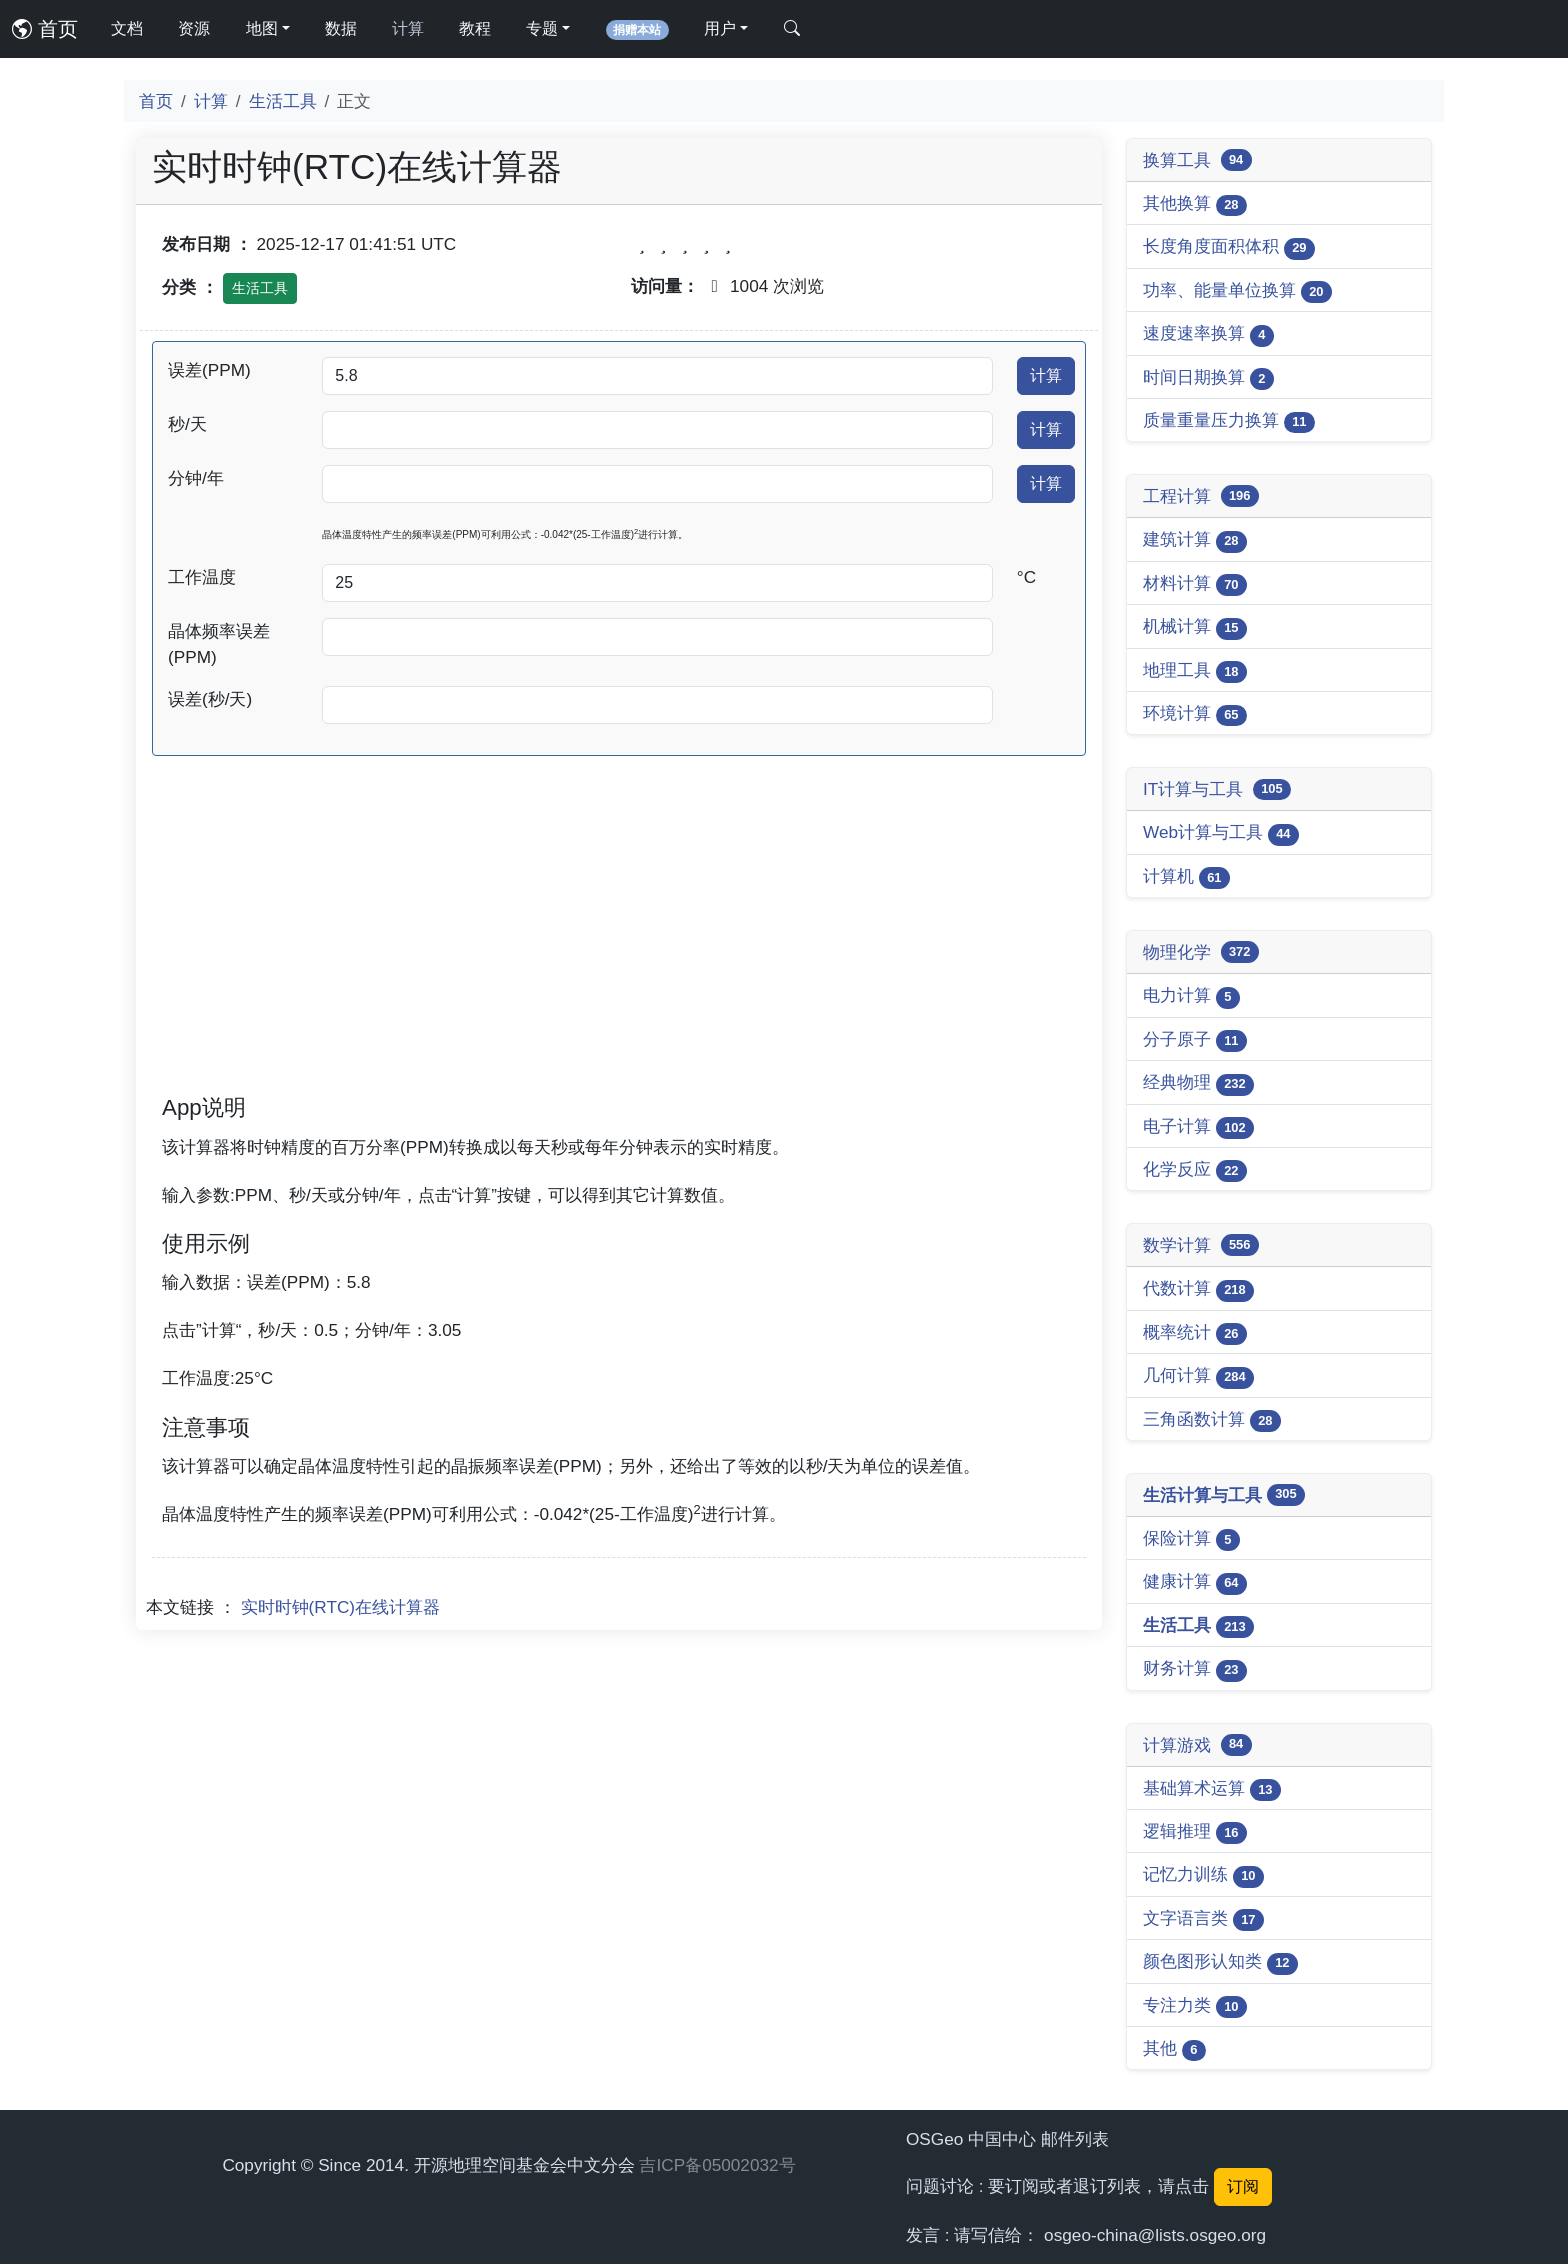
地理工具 (1195, 671)
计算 (408, 28)
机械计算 (1195, 627)
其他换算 (1195, 204)
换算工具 (1197, 160)
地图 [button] (262, 28)
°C (1026, 577)
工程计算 (1201, 496)
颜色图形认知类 (1220, 1962)
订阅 (1243, 2186)
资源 (194, 28)
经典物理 (1198, 1083)
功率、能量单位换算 (1237, 291)
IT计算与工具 (1217, 790)
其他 (1174, 2049)
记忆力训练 (1203, 1875)
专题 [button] (542, 28)
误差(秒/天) (210, 699)
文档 (127, 28)
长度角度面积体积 (1229, 247)
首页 (45, 29)
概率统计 (1195, 1333)
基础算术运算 (1212, 1789)
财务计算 (1195, 1669)
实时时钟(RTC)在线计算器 (340, 1607)
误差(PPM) (209, 370)
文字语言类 (1203, 1919)
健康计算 (1195, 1582)
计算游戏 (1197, 1745)
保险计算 (1191, 1539)
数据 (341, 28)
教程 (475, 28)
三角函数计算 (1212, 1420)
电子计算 (1198, 1127)
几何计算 (1198, 1376)
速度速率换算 (1208, 334)
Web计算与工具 (1221, 833)
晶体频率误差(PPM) (219, 644)
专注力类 (1195, 2006)
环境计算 (1195, 714)
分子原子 (1195, 1040)
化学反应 (1195, 1170)
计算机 (1186, 877)
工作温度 (202, 577)
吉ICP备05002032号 (717, 2165)
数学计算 (1201, 1245)
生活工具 (283, 101)
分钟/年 (196, 478)
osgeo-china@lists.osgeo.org (1155, 2235)
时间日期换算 (1208, 378)
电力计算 (1191, 996)
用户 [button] (720, 28)
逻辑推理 (1195, 1832)
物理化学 (1201, 952)
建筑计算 (1195, 540)
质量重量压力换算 (1229, 421)
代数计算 (1198, 1289)
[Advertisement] (619, 952)
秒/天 (187, 424)
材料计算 (1195, 584)
